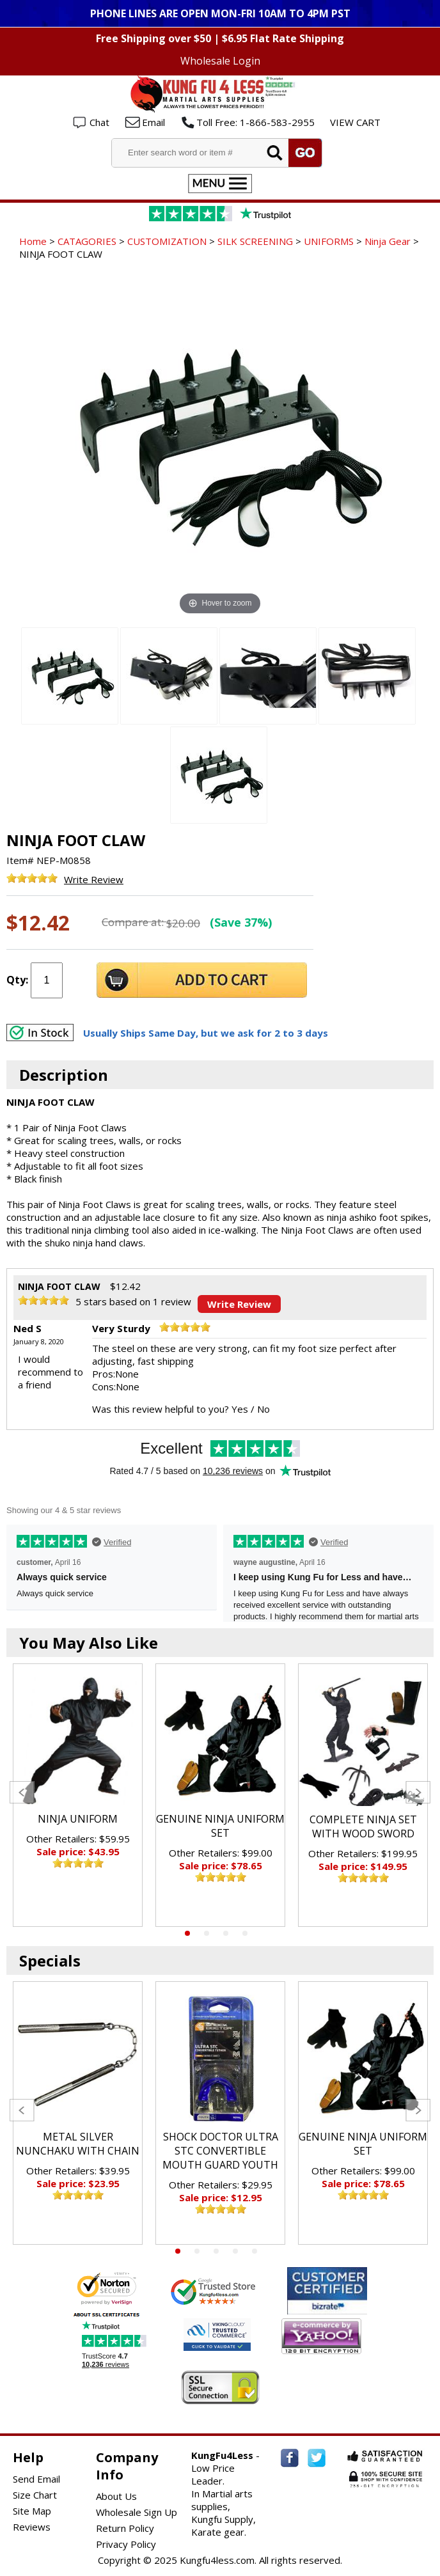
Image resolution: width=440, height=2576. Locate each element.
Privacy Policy (126, 2544)
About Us (116, 2496)
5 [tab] (254, 2251)
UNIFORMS (329, 241)
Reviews (32, 2526)
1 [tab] (187, 1933)
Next (417, 1792)
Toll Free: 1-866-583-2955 (255, 122)
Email (153, 122)
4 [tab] (245, 1933)
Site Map (32, 2510)
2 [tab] (206, 1933)
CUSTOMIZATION (167, 241)
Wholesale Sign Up (136, 2512)
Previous (22, 1792)
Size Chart (35, 2494)
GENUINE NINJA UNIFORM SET (220, 1826)
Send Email (36, 2478)
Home (33, 241)
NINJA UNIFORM (78, 1819)
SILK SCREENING (255, 241)
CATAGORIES (87, 241)
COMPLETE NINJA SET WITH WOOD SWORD (363, 1826)
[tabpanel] (78, 1795)
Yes (240, 1408)
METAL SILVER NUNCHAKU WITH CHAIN (77, 2144)
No (263, 1408)
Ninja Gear (388, 241)
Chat (99, 122)
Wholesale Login (220, 61)
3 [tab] (225, 1933)
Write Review (93, 879)
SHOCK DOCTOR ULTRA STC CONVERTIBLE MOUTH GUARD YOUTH (220, 2151)
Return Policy (125, 2528)
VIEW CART (355, 122)
